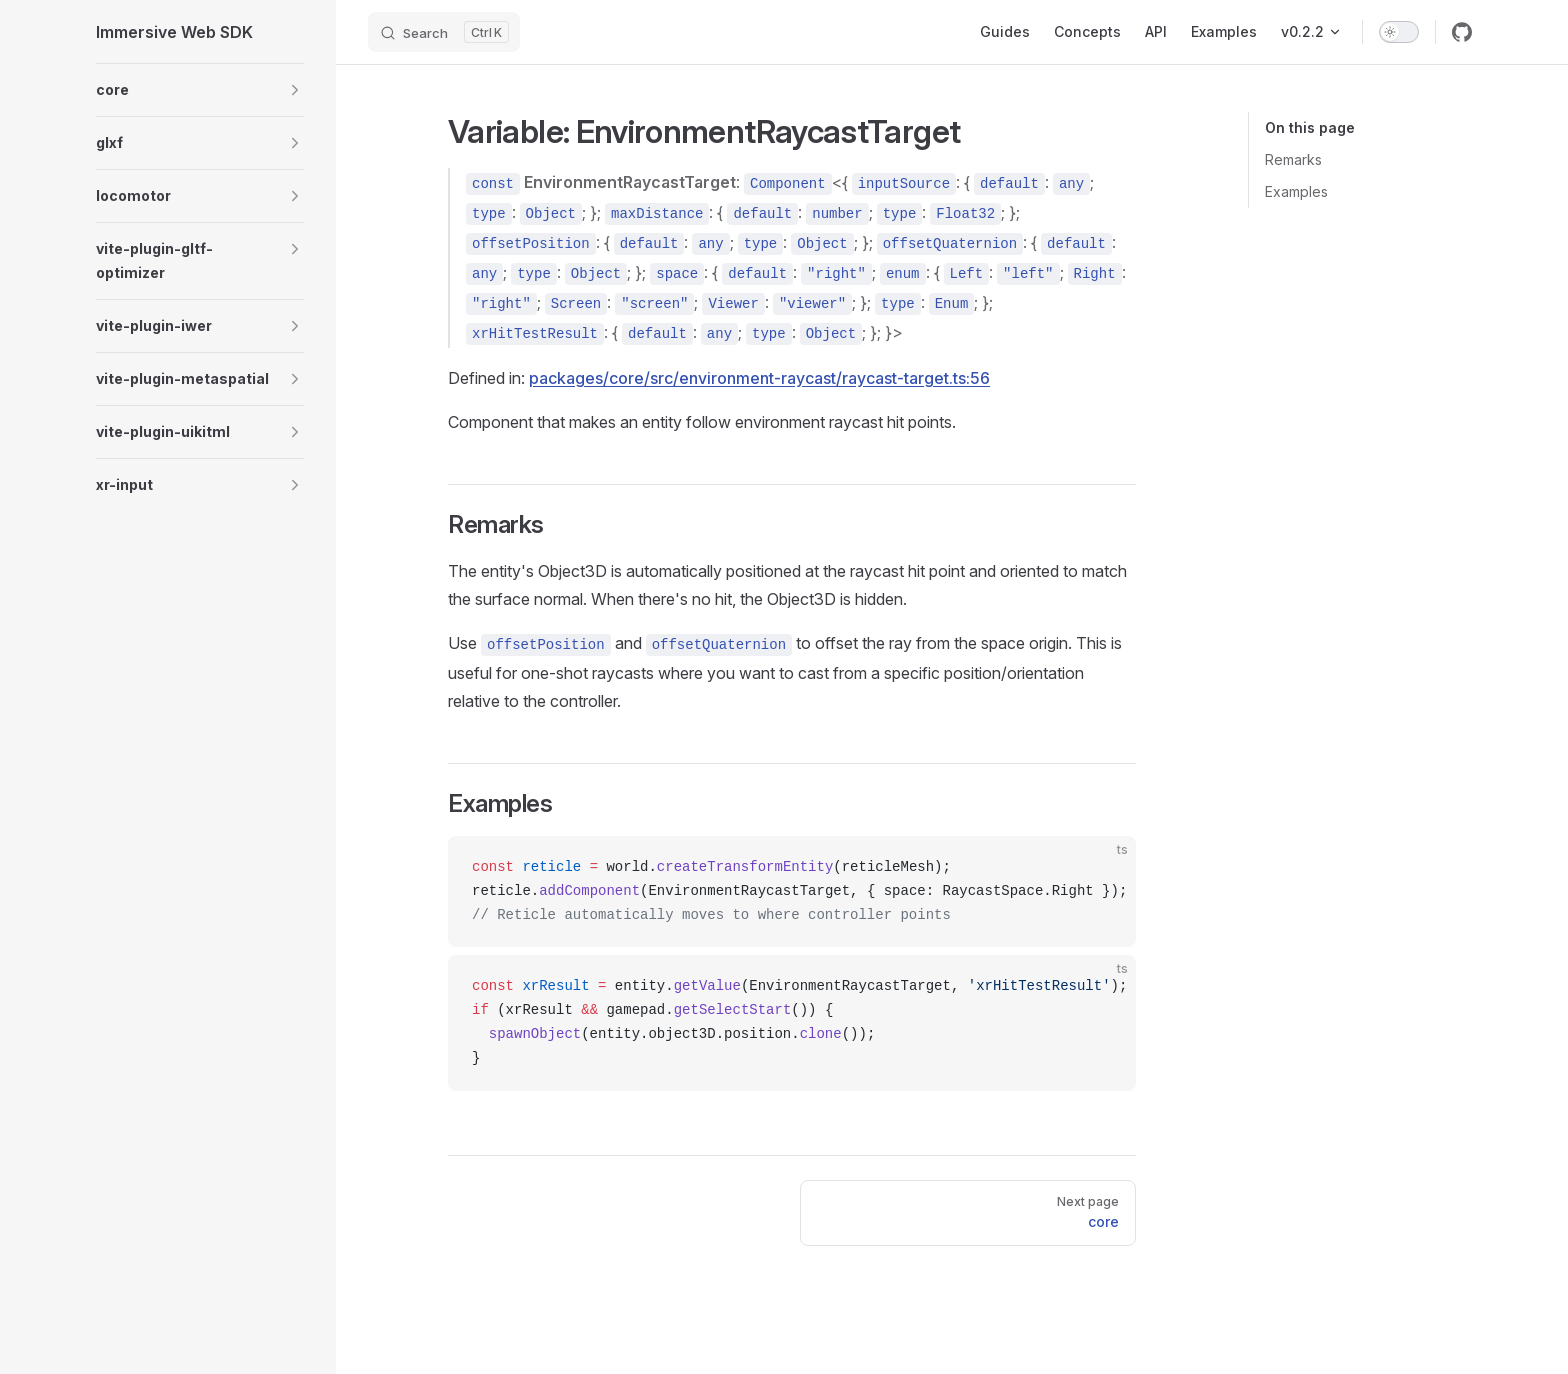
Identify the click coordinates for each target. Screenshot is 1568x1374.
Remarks (1293, 159)
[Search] (444, 32)
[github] (1462, 32)
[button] (295, 90)
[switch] (1399, 32)
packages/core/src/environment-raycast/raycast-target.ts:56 (759, 378)
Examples (1296, 191)
